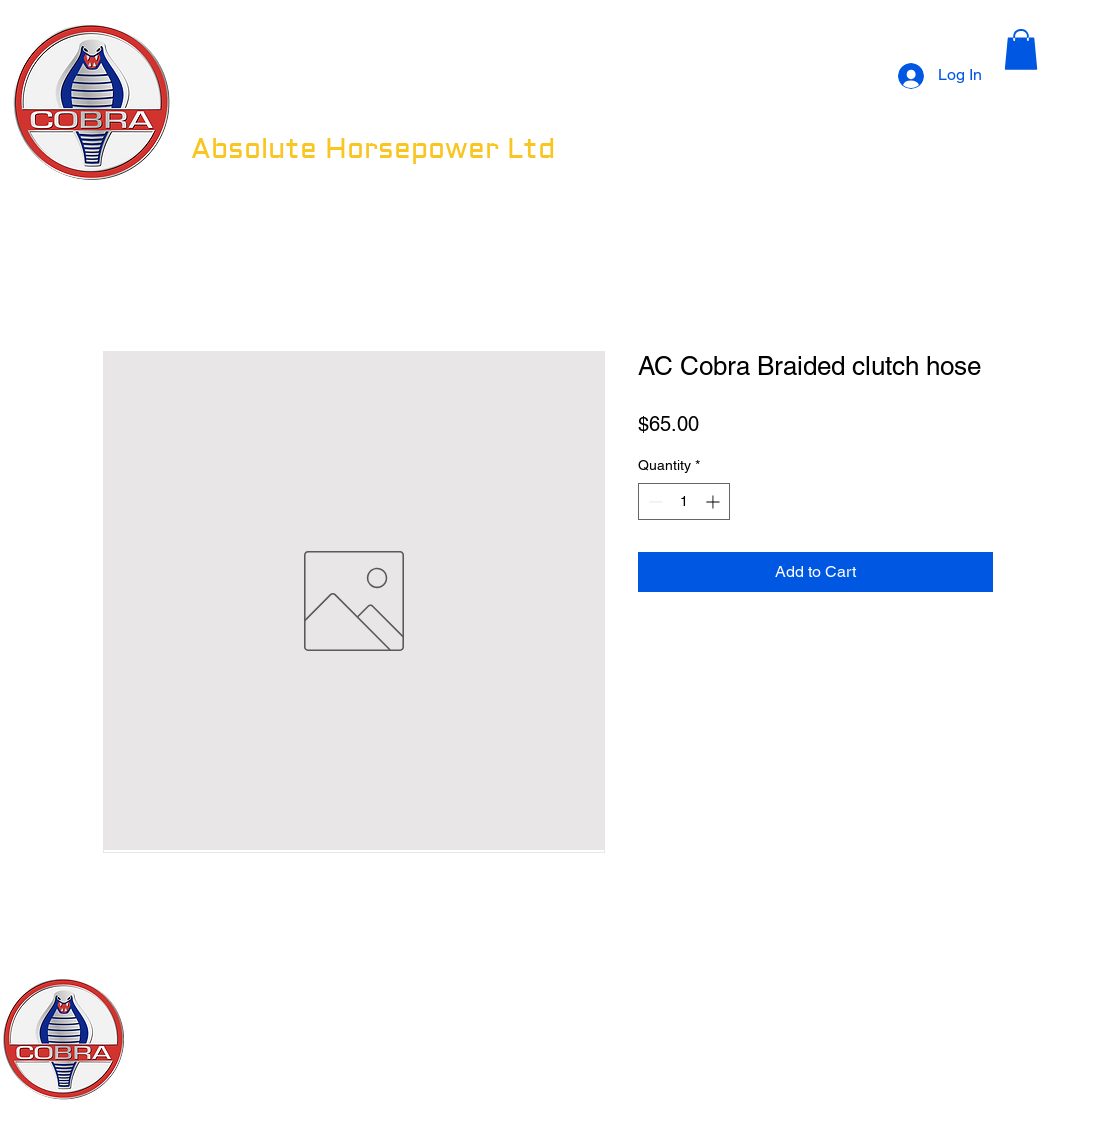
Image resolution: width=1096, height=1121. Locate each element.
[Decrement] (653, 501)
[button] (1021, 49)
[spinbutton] (684, 501)
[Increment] (714, 501)
